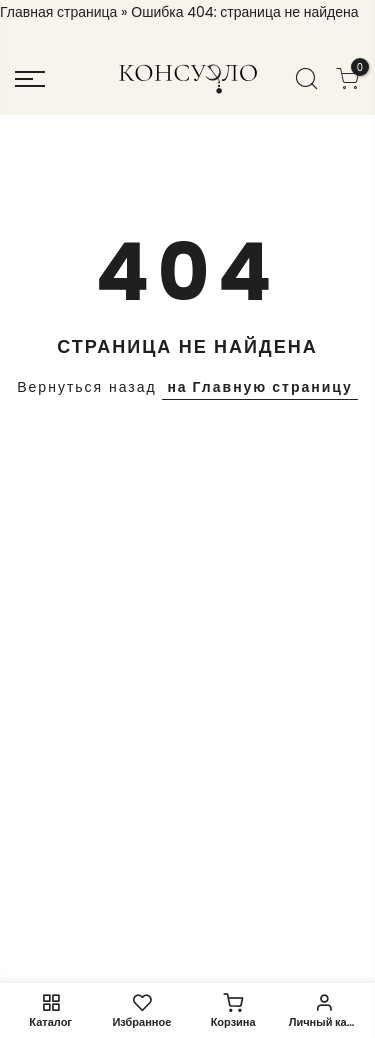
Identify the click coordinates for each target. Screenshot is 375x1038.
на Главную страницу (259, 387)
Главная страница (58, 12)
